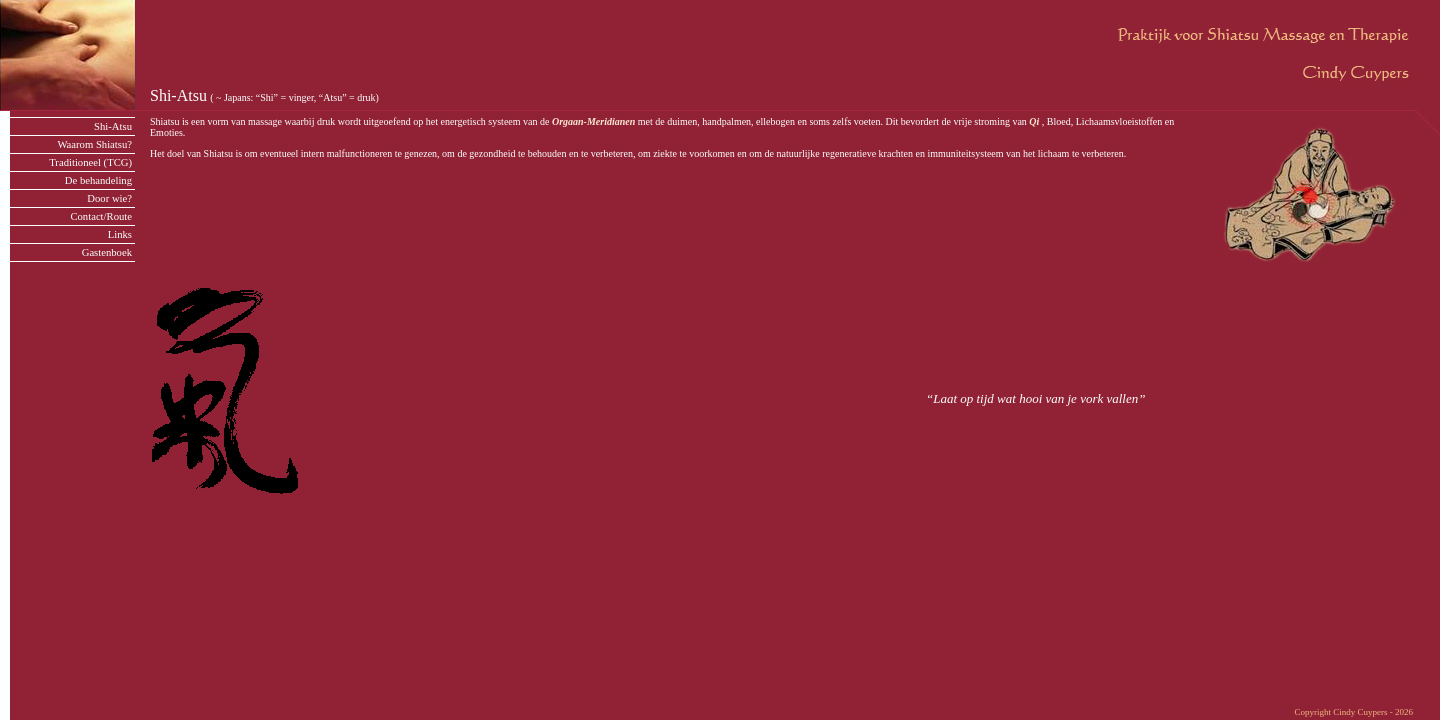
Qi (1034, 121)
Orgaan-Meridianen (593, 121)
